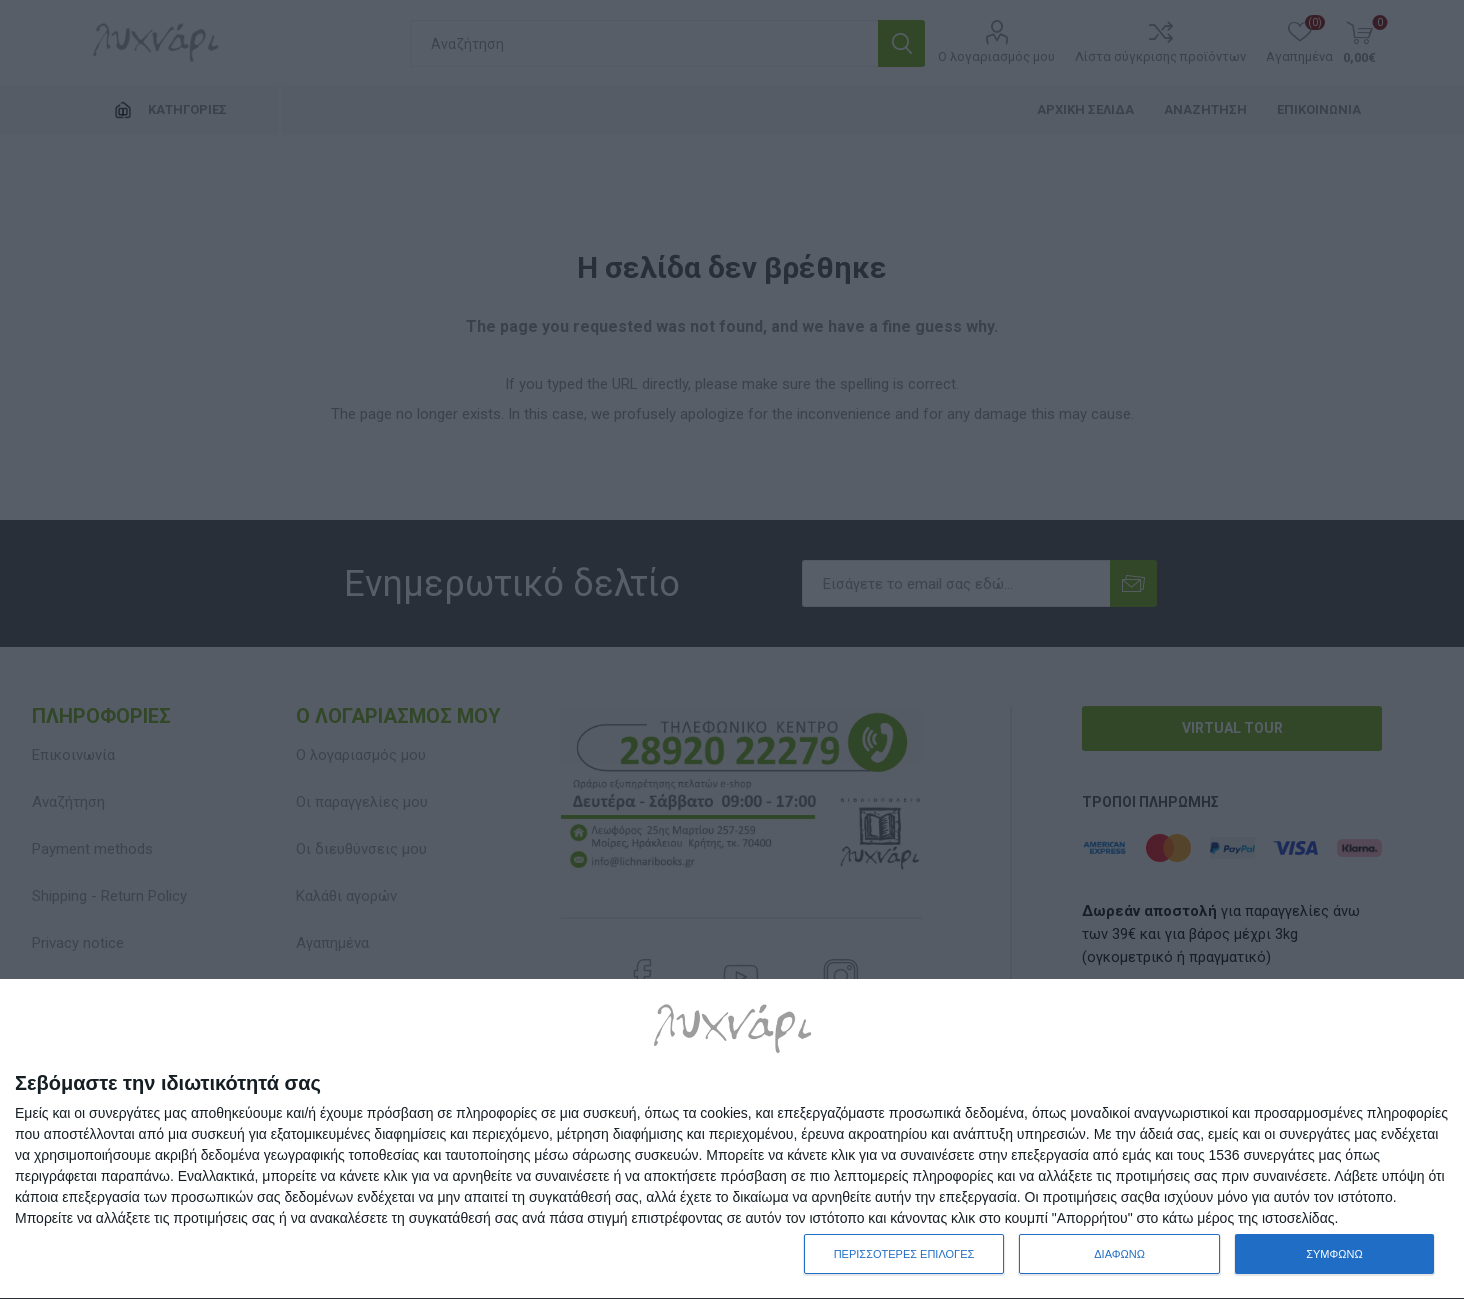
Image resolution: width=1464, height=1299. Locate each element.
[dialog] (732, 1139)
